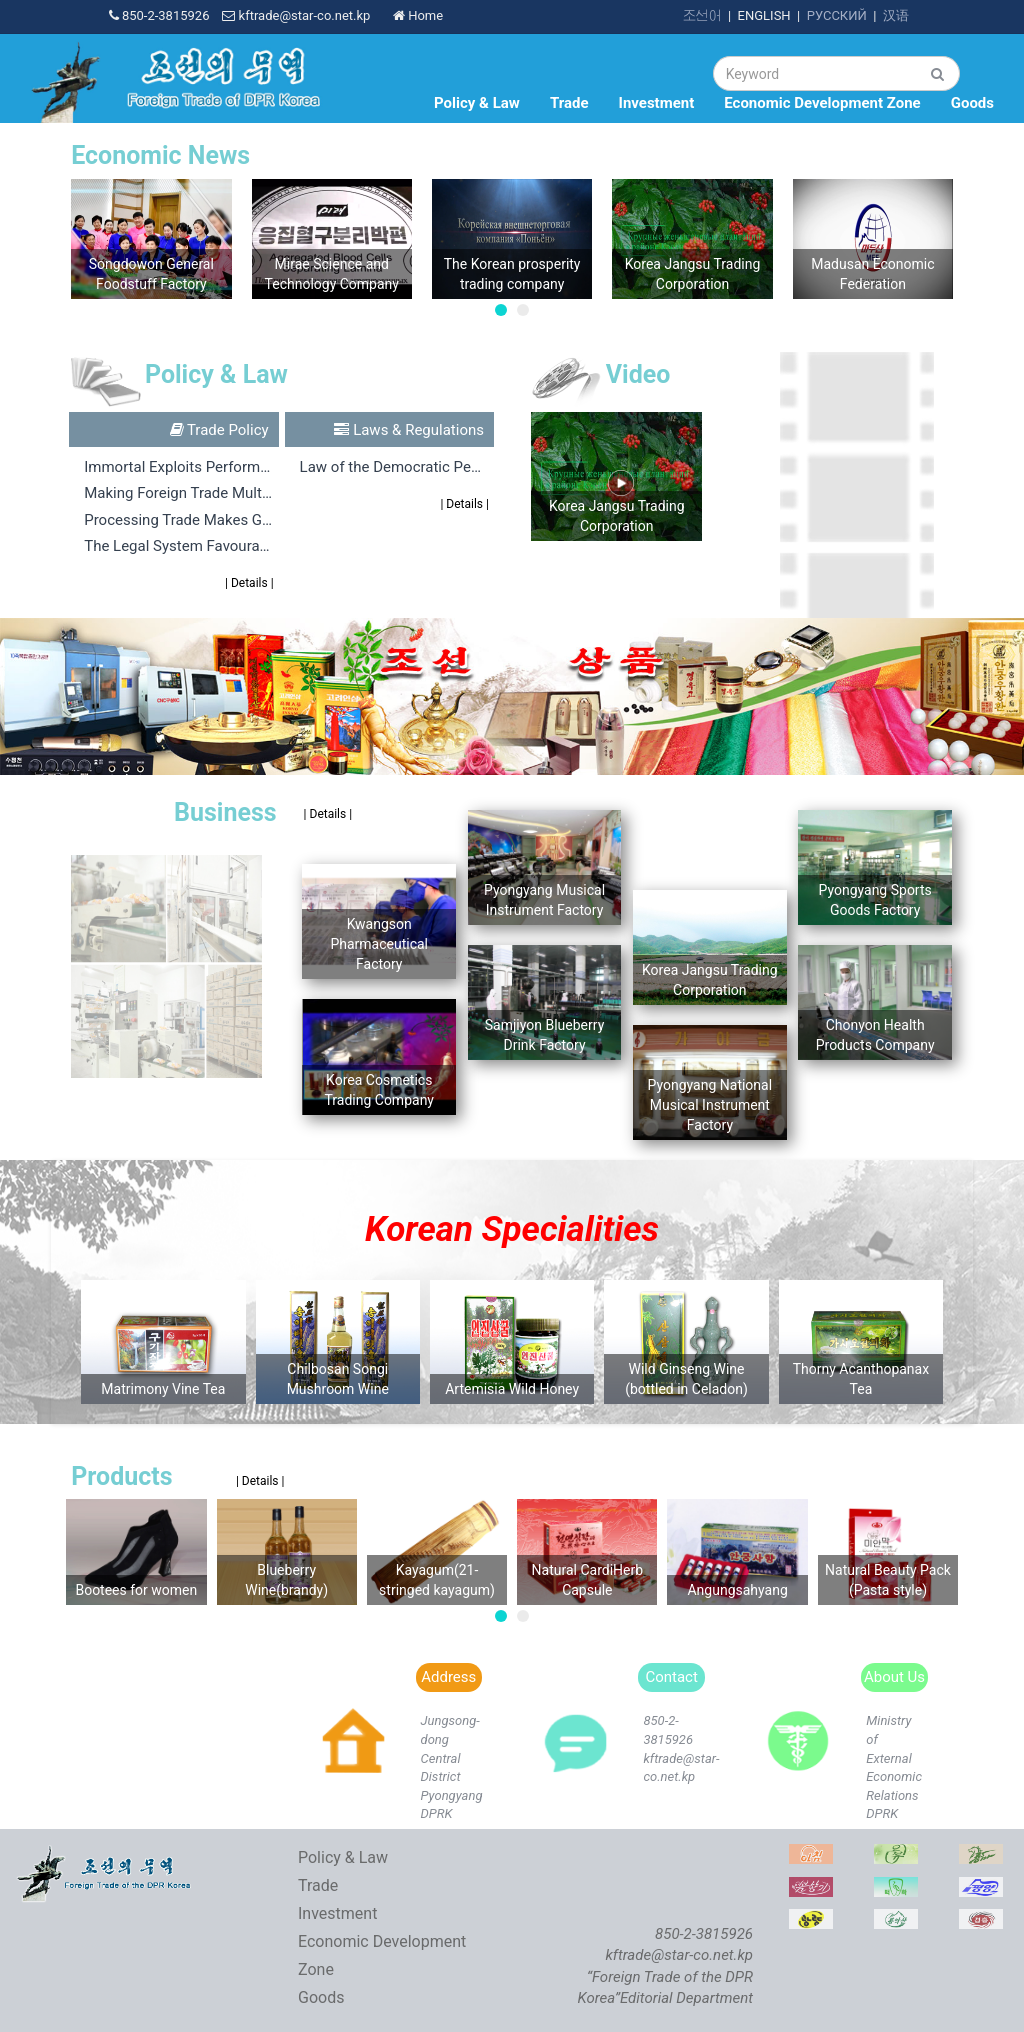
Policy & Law (477, 103)
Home (418, 15)
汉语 (896, 15)
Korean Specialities (512, 1229)
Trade (569, 103)
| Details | (249, 583)
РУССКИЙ (837, 15)
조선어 (702, 15)
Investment (657, 103)
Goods (972, 103)
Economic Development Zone (822, 103)
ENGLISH (764, 15)
